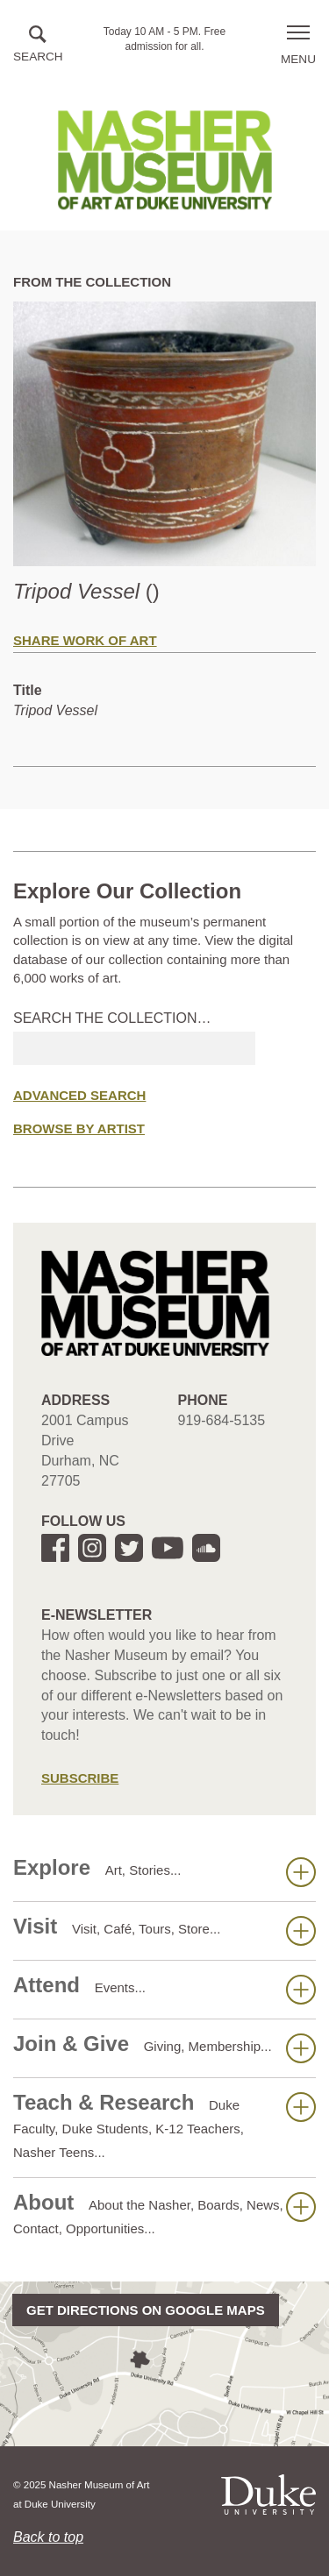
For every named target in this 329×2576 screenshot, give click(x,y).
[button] (38, 45)
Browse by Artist (79, 1128)
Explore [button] (164, 1871)
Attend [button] (164, 1989)
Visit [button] (164, 1930)
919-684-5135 (222, 1420)
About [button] (164, 2213)
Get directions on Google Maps (145, 2310)
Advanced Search (79, 1095)
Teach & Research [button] (164, 2125)
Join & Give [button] (164, 2047)
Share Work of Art (85, 640)
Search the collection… (112, 1018)
